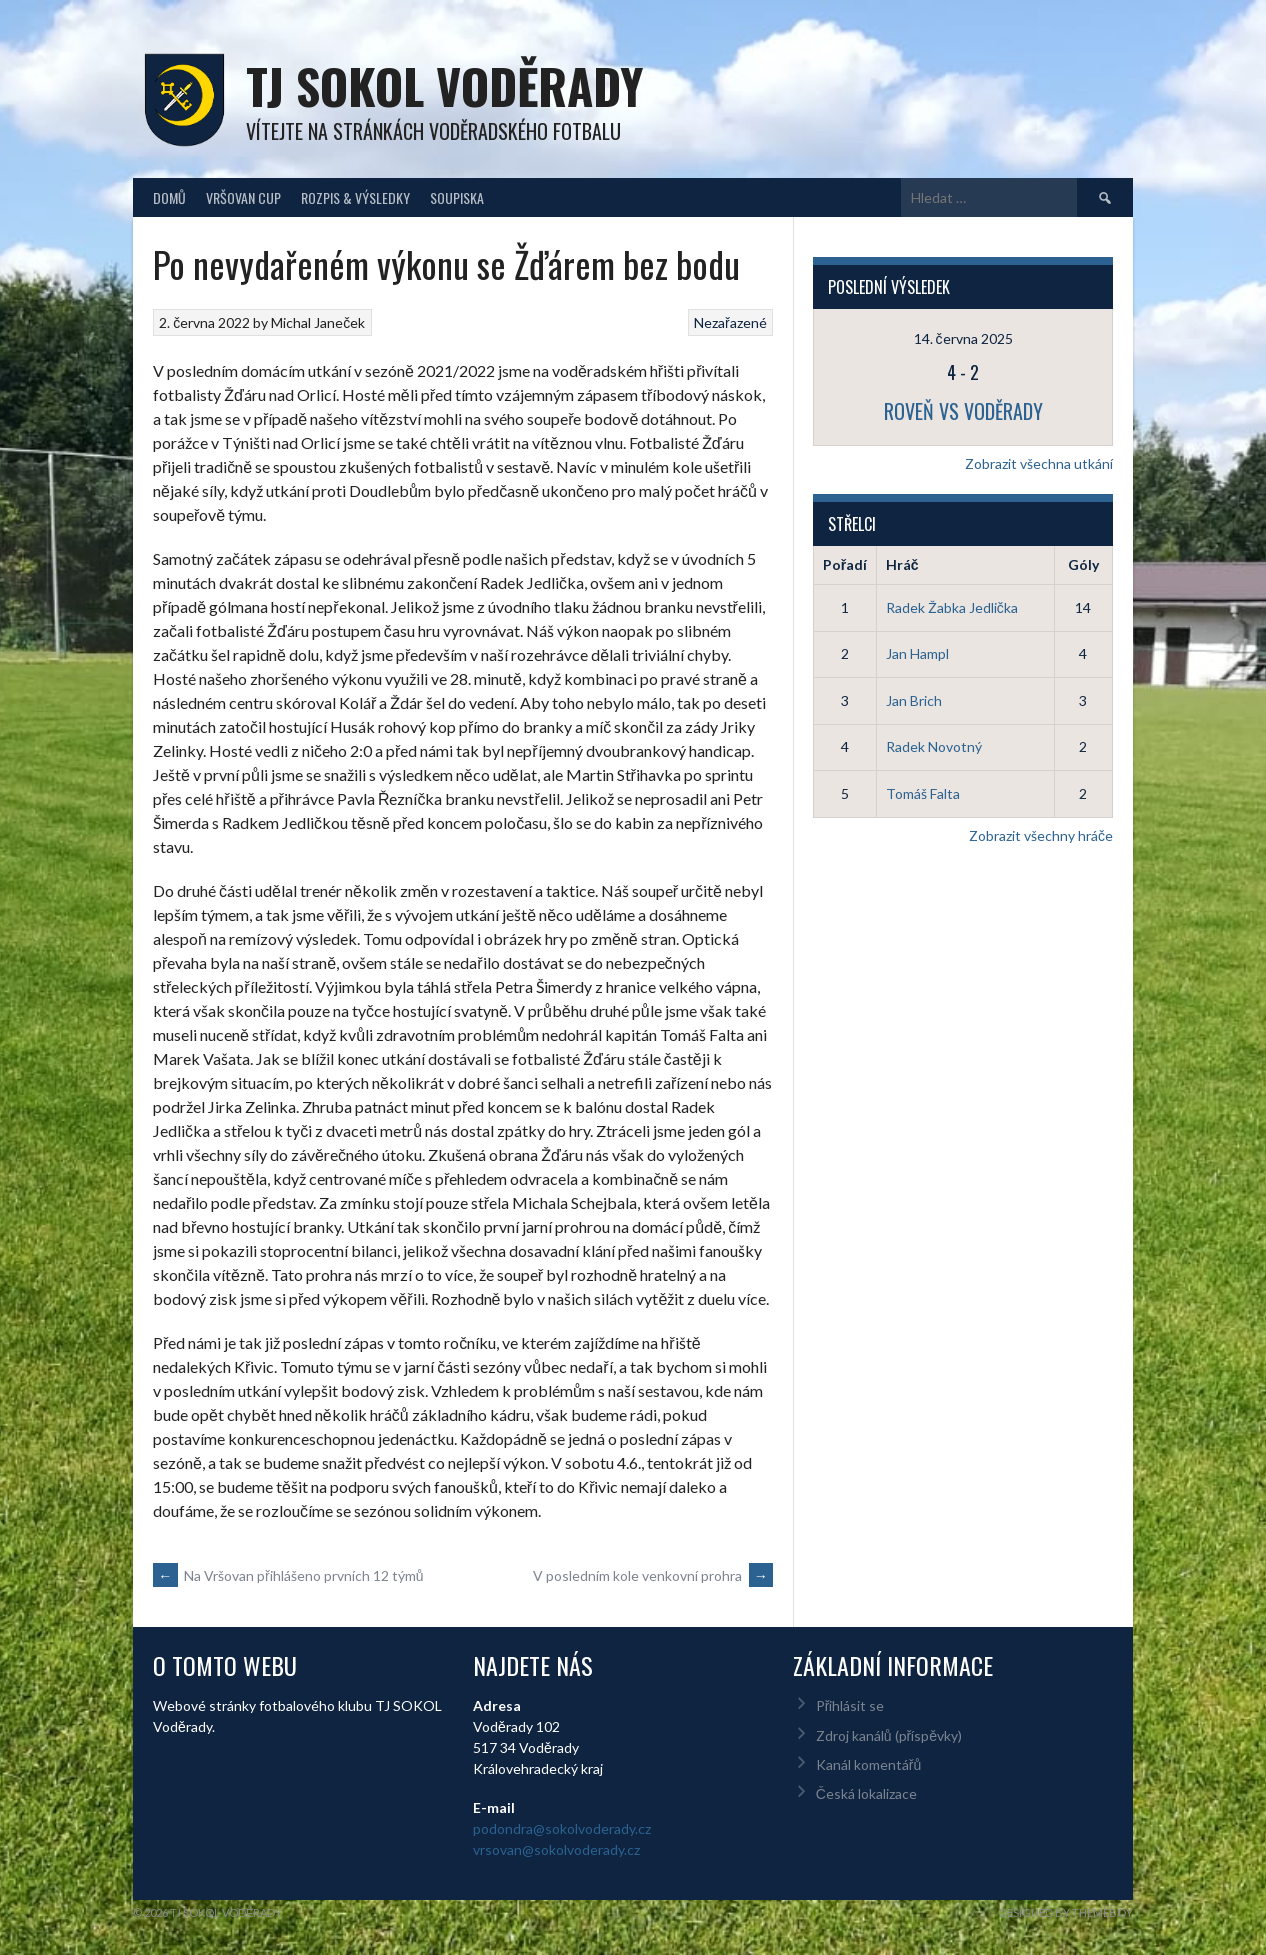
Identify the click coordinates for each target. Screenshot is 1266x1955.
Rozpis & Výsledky (355, 197)
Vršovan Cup (243, 197)
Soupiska (457, 197)
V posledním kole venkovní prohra (653, 1575)
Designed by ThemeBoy (1066, 1912)
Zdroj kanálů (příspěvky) (889, 1735)
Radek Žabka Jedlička (952, 607)
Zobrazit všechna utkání (1039, 463)
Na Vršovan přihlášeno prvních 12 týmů (288, 1575)
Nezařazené (730, 322)
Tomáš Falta (923, 793)
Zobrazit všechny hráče (1041, 835)
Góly (1083, 564)
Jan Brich (914, 700)
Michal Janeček (318, 322)
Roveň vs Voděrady (963, 411)
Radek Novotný (934, 746)
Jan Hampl (917, 653)
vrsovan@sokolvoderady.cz (556, 1849)
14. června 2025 (963, 338)
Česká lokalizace (866, 1793)
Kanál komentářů (868, 1764)
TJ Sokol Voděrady (444, 85)
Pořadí (845, 564)
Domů (169, 197)
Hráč (902, 564)
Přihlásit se (850, 1705)
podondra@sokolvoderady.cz (562, 1828)
